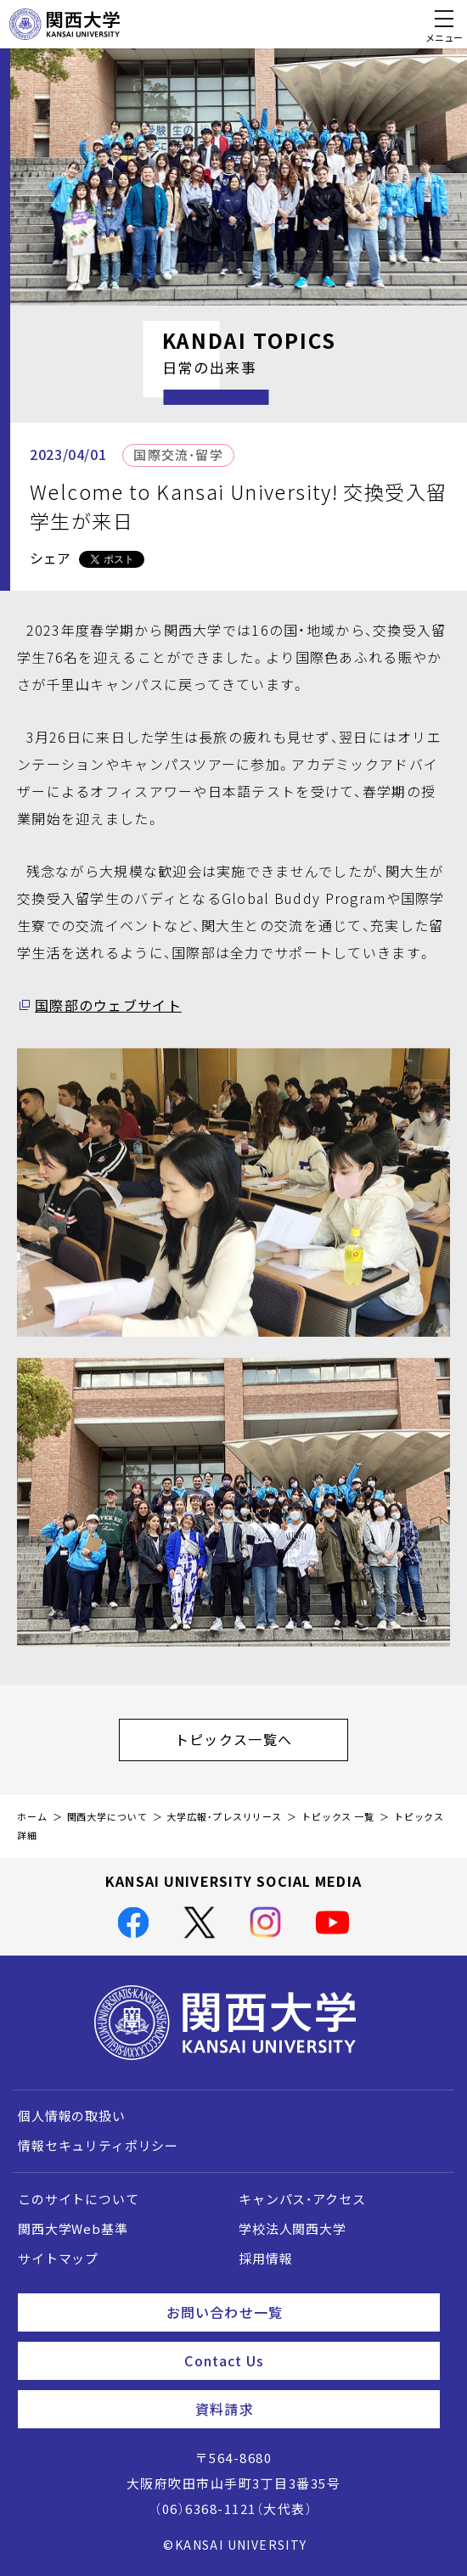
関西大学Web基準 (73, 2229)
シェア (50, 557)
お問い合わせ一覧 (296, 2312)
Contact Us (305, 2360)
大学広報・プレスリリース (224, 1817)
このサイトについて (78, 2199)
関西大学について (107, 1817)
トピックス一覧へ (261, 1739)
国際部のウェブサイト (108, 1005)
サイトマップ (58, 2258)
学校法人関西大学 (292, 2229)
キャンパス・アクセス (302, 2199)
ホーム (32, 1817)
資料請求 (310, 2409)
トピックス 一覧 (337, 1817)
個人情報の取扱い (72, 2116)
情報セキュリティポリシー (98, 2145)
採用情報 (265, 2258)
